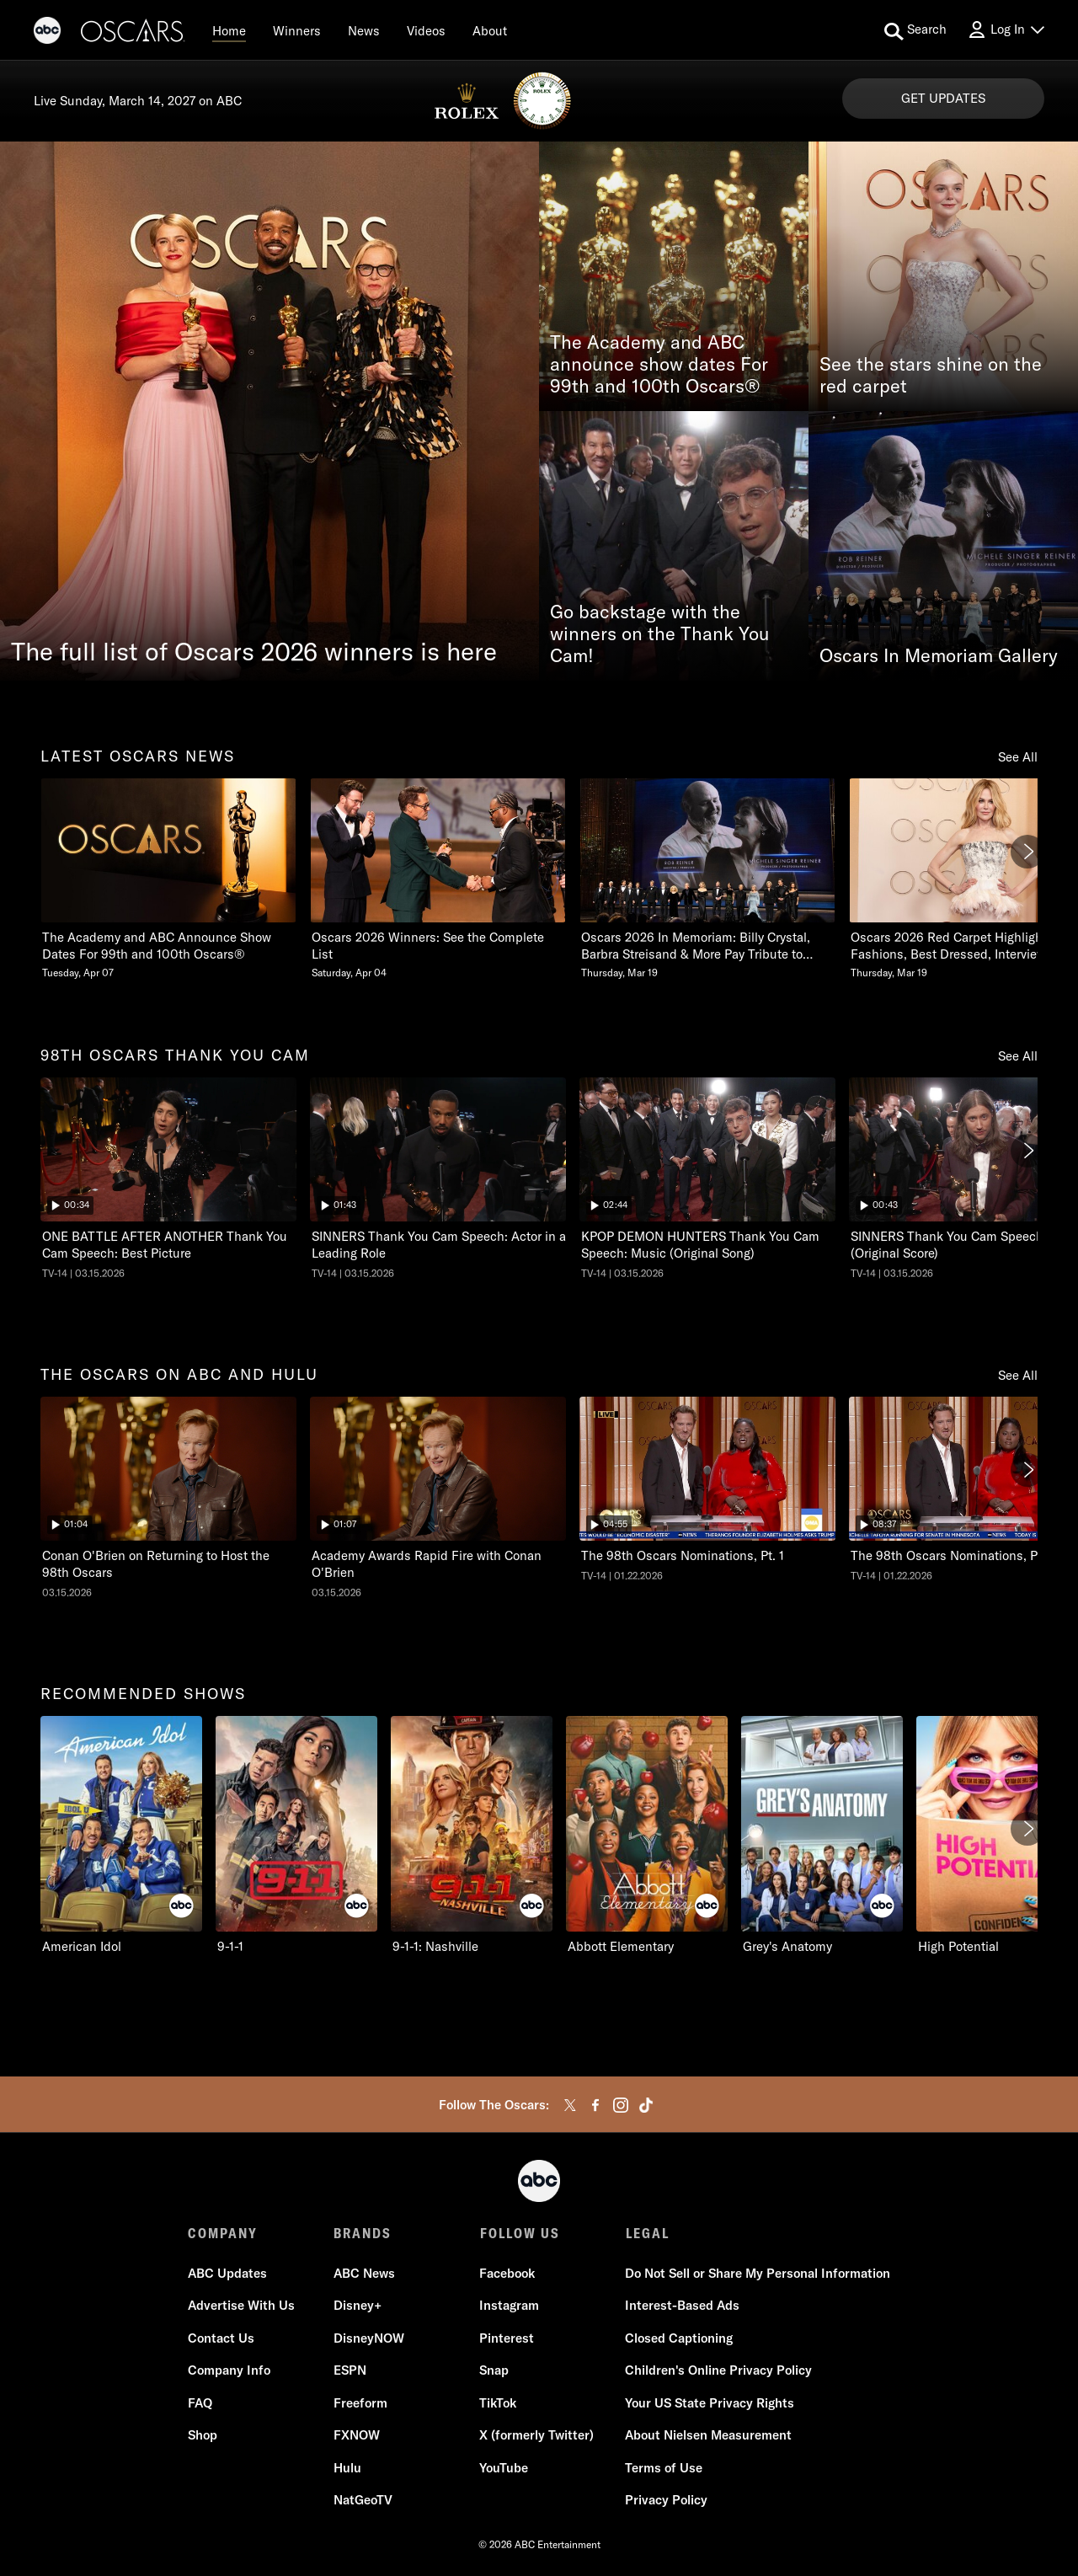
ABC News (364, 2273)
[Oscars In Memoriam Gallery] (943, 546)
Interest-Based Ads (682, 2306)
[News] (364, 30)
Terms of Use (663, 2468)
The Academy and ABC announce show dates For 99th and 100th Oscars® (659, 365)
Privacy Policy (666, 2501)
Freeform (360, 2403)
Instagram (509, 2306)
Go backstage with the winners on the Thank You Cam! (660, 634)
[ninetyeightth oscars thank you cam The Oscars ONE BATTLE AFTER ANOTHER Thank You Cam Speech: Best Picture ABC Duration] (168, 1178)
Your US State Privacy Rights (709, 2403)
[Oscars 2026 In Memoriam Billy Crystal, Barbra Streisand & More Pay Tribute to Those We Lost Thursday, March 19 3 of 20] (707, 879)
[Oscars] (133, 33)
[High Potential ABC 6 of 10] (997, 1835)
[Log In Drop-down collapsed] (1005, 30)
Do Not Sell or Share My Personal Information (757, 2273)
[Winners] (297, 30)
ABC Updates (227, 2273)
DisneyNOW (369, 2338)
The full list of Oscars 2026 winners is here (254, 651)
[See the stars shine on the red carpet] (943, 276)
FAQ (200, 2403)
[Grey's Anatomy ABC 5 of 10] (822, 1835)
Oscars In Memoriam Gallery (938, 656)
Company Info (229, 2371)
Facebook (507, 2273)
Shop (202, 2436)
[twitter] (570, 2105)
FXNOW (357, 2436)
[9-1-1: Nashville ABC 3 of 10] (471, 1835)
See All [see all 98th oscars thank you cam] (1018, 1056)
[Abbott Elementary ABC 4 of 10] (647, 1835)
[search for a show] (915, 30)
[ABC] (47, 33)
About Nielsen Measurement (708, 2436)
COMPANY (223, 2233)
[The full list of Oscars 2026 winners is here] (269, 411)
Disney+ (358, 2306)
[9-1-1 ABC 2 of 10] (296, 1835)
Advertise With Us (241, 2306)
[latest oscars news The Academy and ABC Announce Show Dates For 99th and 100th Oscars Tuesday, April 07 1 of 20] (168, 879)
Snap (494, 2371)
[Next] (1027, 851)
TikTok (497, 2403)
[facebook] (595, 2105)
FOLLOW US (519, 2233)
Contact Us (221, 2338)
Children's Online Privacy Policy (718, 2371)
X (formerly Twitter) (536, 2436)
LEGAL (647, 2233)
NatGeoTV (363, 2501)
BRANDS (363, 2233)
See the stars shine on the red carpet (930, 376)
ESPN (350, 2371)
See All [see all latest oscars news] (1018, 757)
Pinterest (506, 2338)
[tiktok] (646, 2105)
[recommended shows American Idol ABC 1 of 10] (121, 1835)
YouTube (503, 2468)
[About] (489, 30)
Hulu (347, 2468)
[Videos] (426, 30)
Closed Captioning (679, 2338)
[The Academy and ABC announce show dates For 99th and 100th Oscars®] (673, 276)
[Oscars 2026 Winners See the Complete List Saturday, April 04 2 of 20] (438, 879)
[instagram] (620, 2105)
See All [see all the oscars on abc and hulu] (1018, 1375)
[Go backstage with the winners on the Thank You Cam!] (673, 546)
